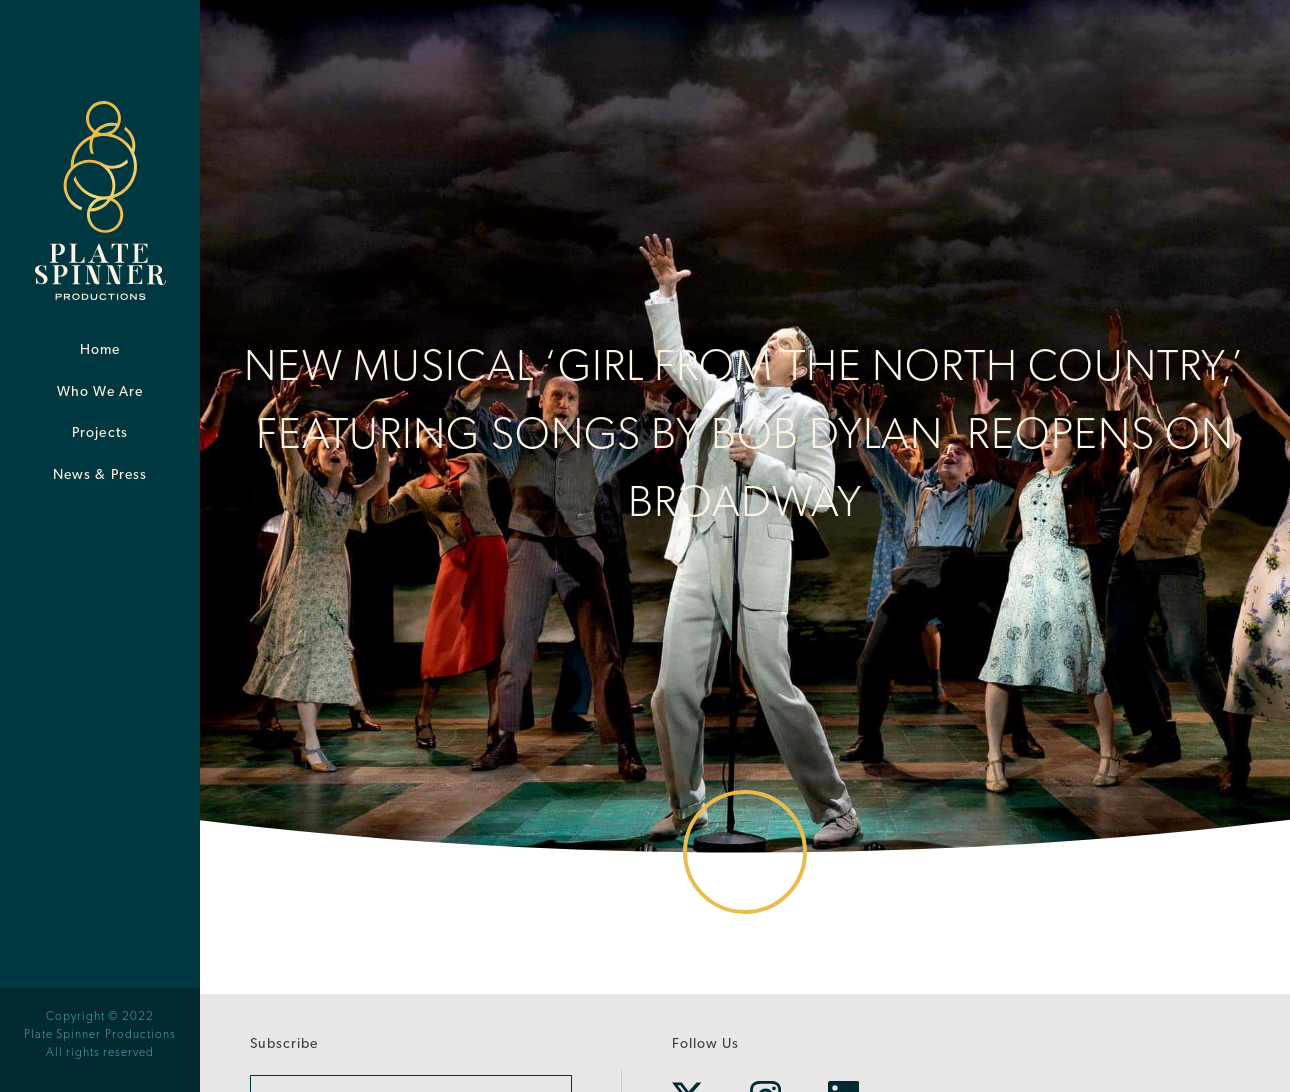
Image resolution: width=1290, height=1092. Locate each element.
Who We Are (100, 392)
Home (100, 350)
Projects (99, 433)
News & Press (100, 475)
